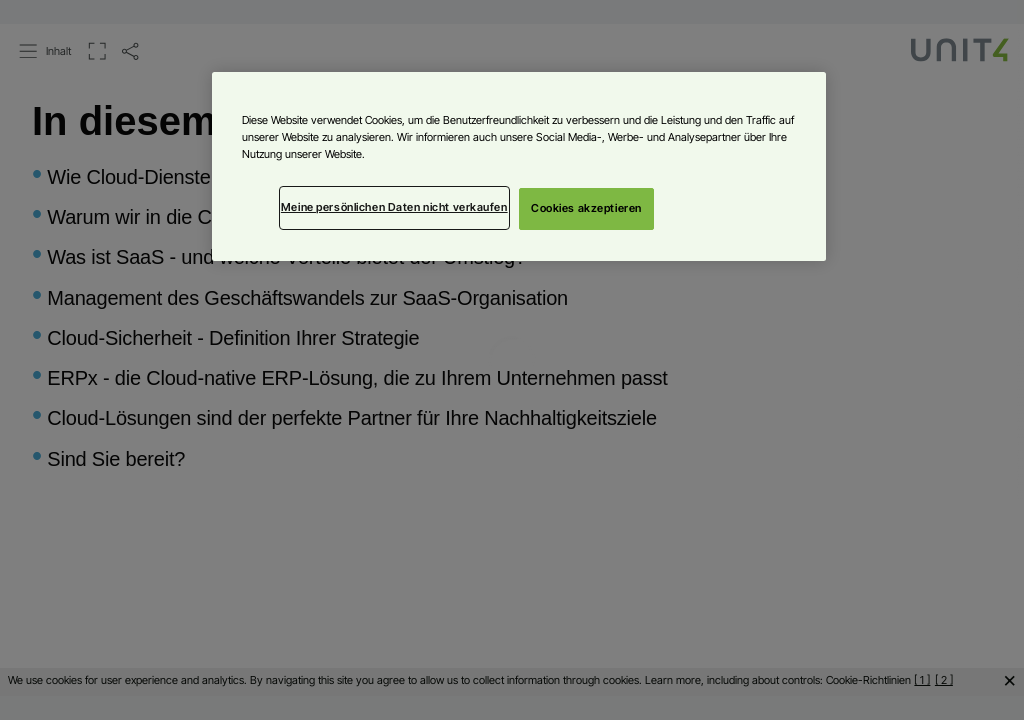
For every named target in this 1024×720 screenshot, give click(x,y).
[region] (519, 166)
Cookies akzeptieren (586, 208)
